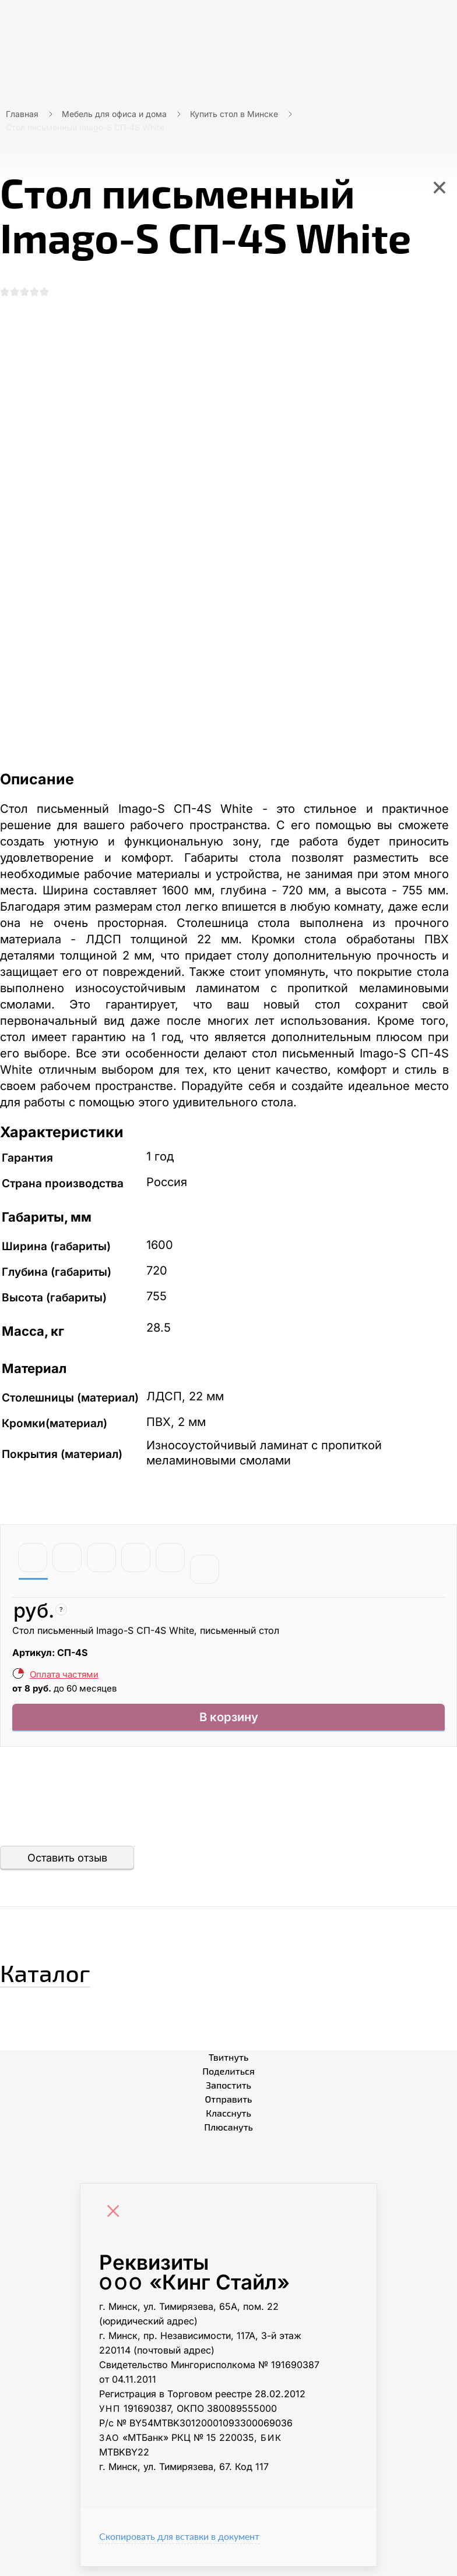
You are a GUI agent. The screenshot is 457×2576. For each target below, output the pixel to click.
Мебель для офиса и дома (114, 114)
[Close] (116, 2222)
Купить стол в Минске (234, 114)
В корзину (229, 1724)
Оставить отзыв (67, 1867)
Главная (22, 114)
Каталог (66, 1977)
